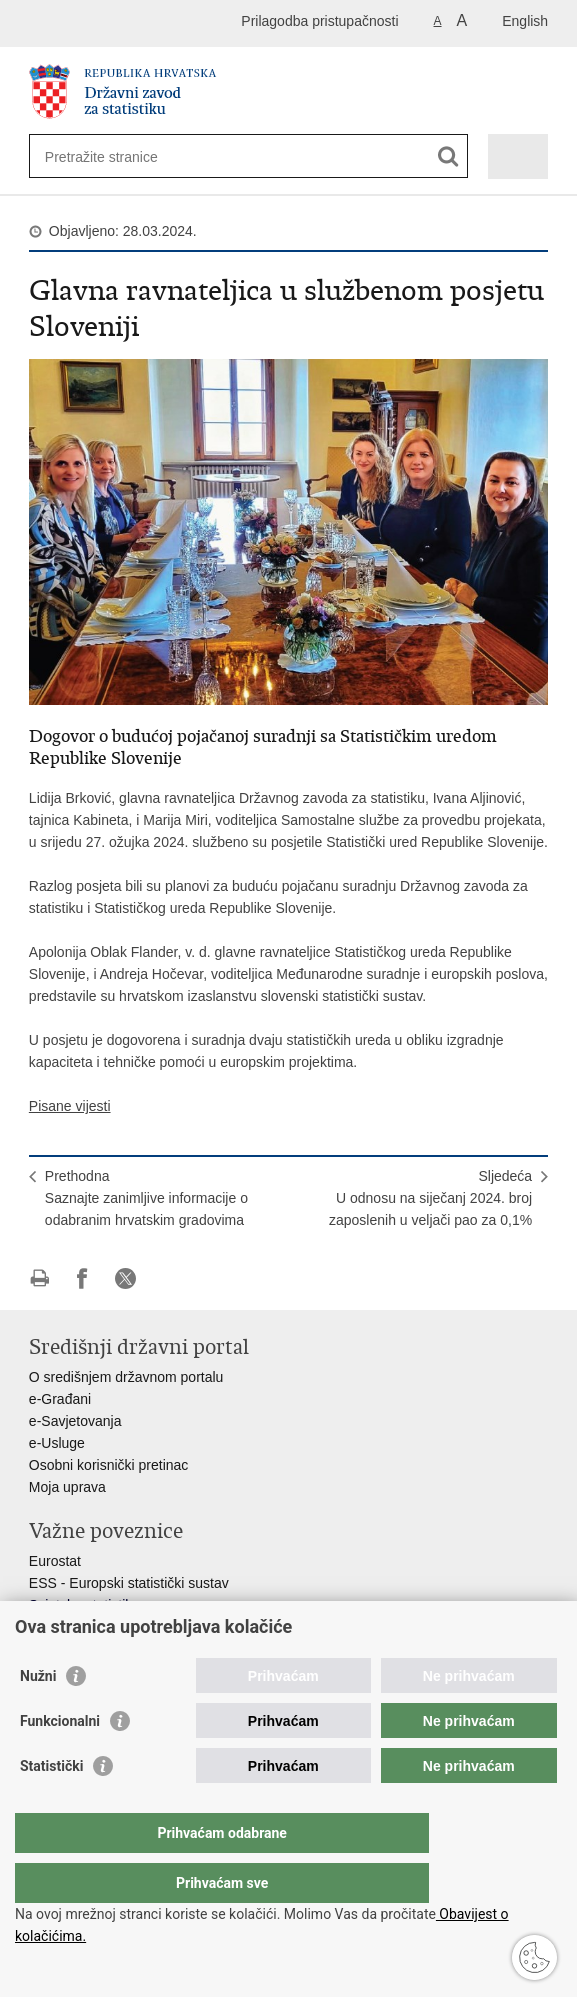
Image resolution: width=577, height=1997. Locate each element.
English (525, 21)
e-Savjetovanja (75, 1421)
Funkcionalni (60, 1761)
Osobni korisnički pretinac (109, 1465)
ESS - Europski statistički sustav (129, 1583)
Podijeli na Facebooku (82, 1278)
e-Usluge (57, 1443)
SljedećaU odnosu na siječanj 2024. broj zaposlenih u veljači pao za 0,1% (430, 1198)
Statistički (51, 1806)
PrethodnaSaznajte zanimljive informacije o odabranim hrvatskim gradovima (146, 1198)
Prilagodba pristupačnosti (319, 21)
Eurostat (55, 1561)
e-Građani (60, 1399)
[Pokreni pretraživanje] (448, 156)
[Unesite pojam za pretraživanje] (117, 156)
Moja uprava (67, 1487)
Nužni (38, 1716)
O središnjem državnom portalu (126, 1377)
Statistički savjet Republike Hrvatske (141, 1627)
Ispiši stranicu (39, 1278)
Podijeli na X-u (125, 1278)
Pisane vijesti (70, 1106)
